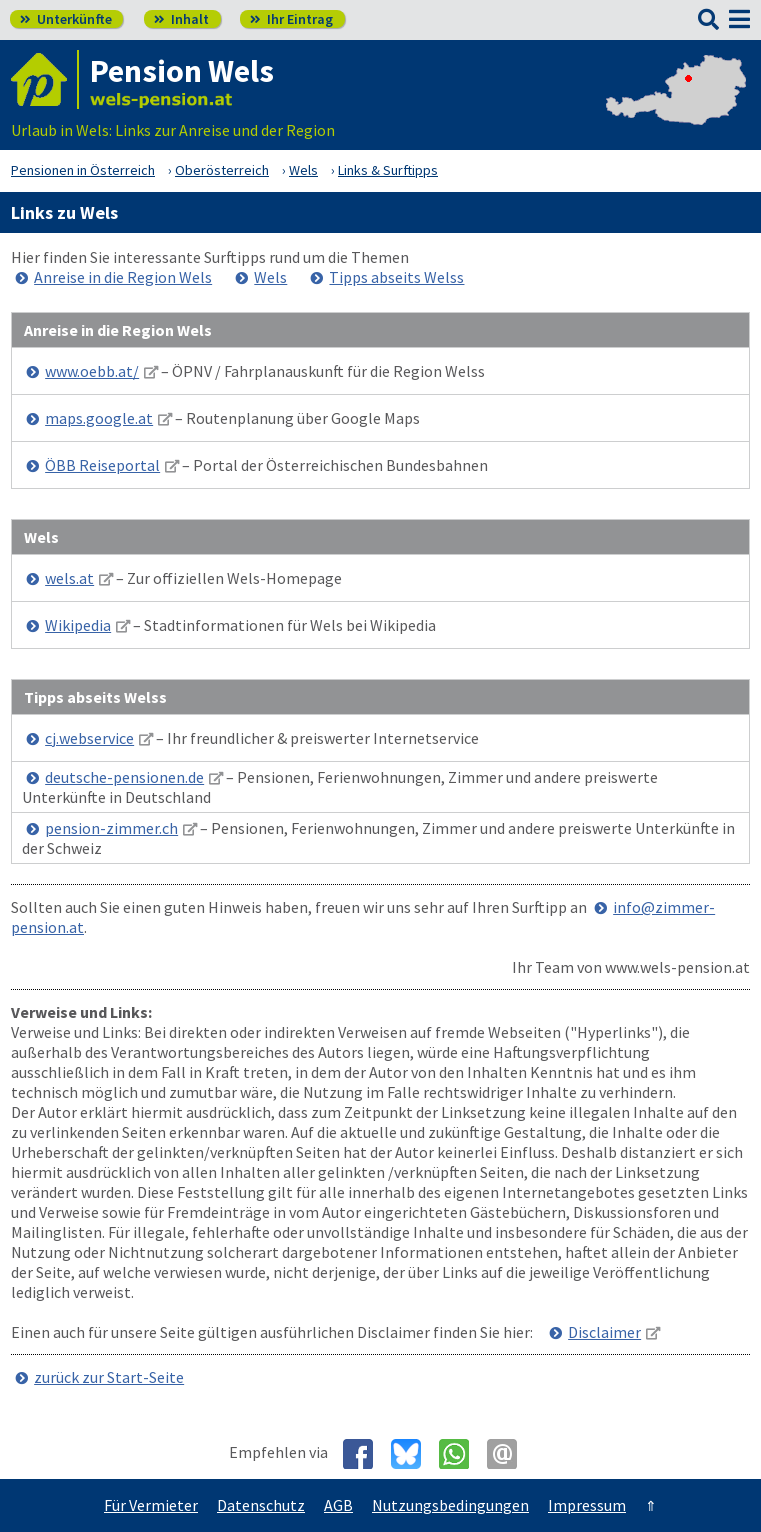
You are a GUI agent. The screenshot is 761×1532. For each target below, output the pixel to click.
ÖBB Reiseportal (102, 465)
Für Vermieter (151, 1505)
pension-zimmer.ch (111, 828)
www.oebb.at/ (92, 371)
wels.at (69, 578)
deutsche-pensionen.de (124, 777)
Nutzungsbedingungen (450, 1505)
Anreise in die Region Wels (123, 277)
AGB (338, 1505)
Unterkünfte (66, 19)
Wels (270, 277)
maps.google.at (99, 418)
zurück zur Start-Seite (109, 1377)
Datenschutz (261, 1505)
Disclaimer (604, 1332)
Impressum (587, 1505)
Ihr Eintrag (291, 19)
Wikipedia (78, 625)
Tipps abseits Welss (396, 277)
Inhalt (181, 19)
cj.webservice (89, 738)
